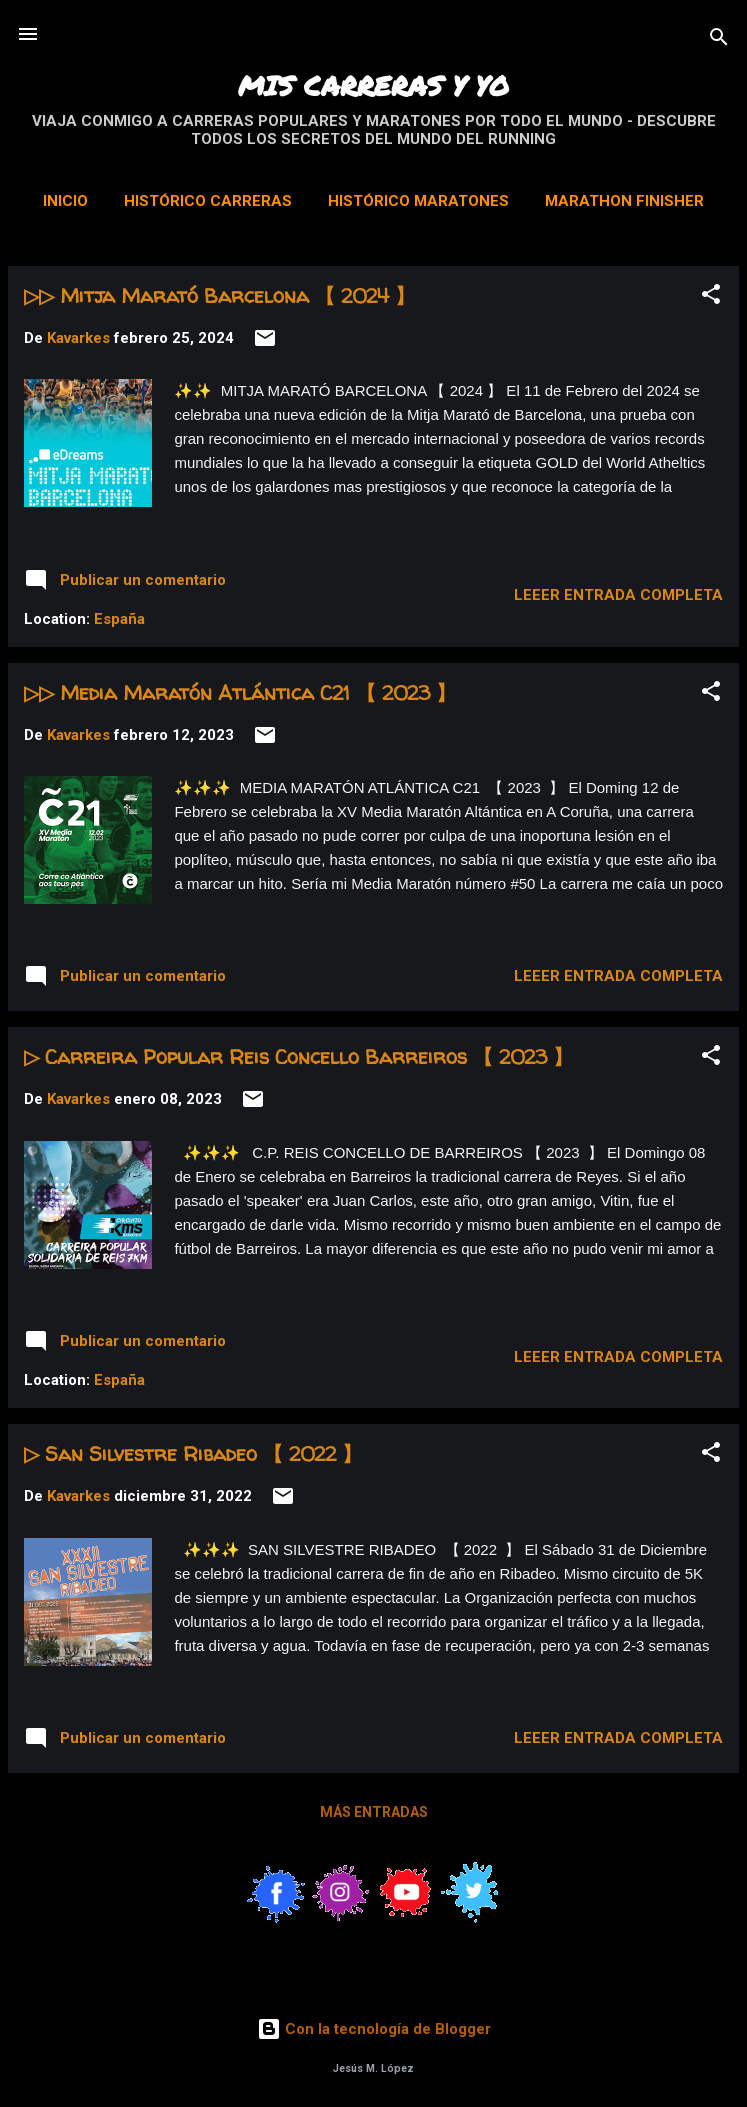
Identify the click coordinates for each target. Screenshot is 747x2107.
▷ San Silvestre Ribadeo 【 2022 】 (193, 1453)
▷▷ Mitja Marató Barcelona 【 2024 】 (219, 295)
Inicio (65, 201)
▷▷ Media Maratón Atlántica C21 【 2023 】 (240, 692)
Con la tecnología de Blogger (374, 2029)
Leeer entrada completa (618, 595)
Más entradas (374, 1812)
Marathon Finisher (624, 201)
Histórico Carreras (208, 201)
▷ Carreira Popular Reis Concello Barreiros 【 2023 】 (298, 1056)
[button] (711, 297)
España (119, 619)
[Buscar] (719, 40)
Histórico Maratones (418, 201)
